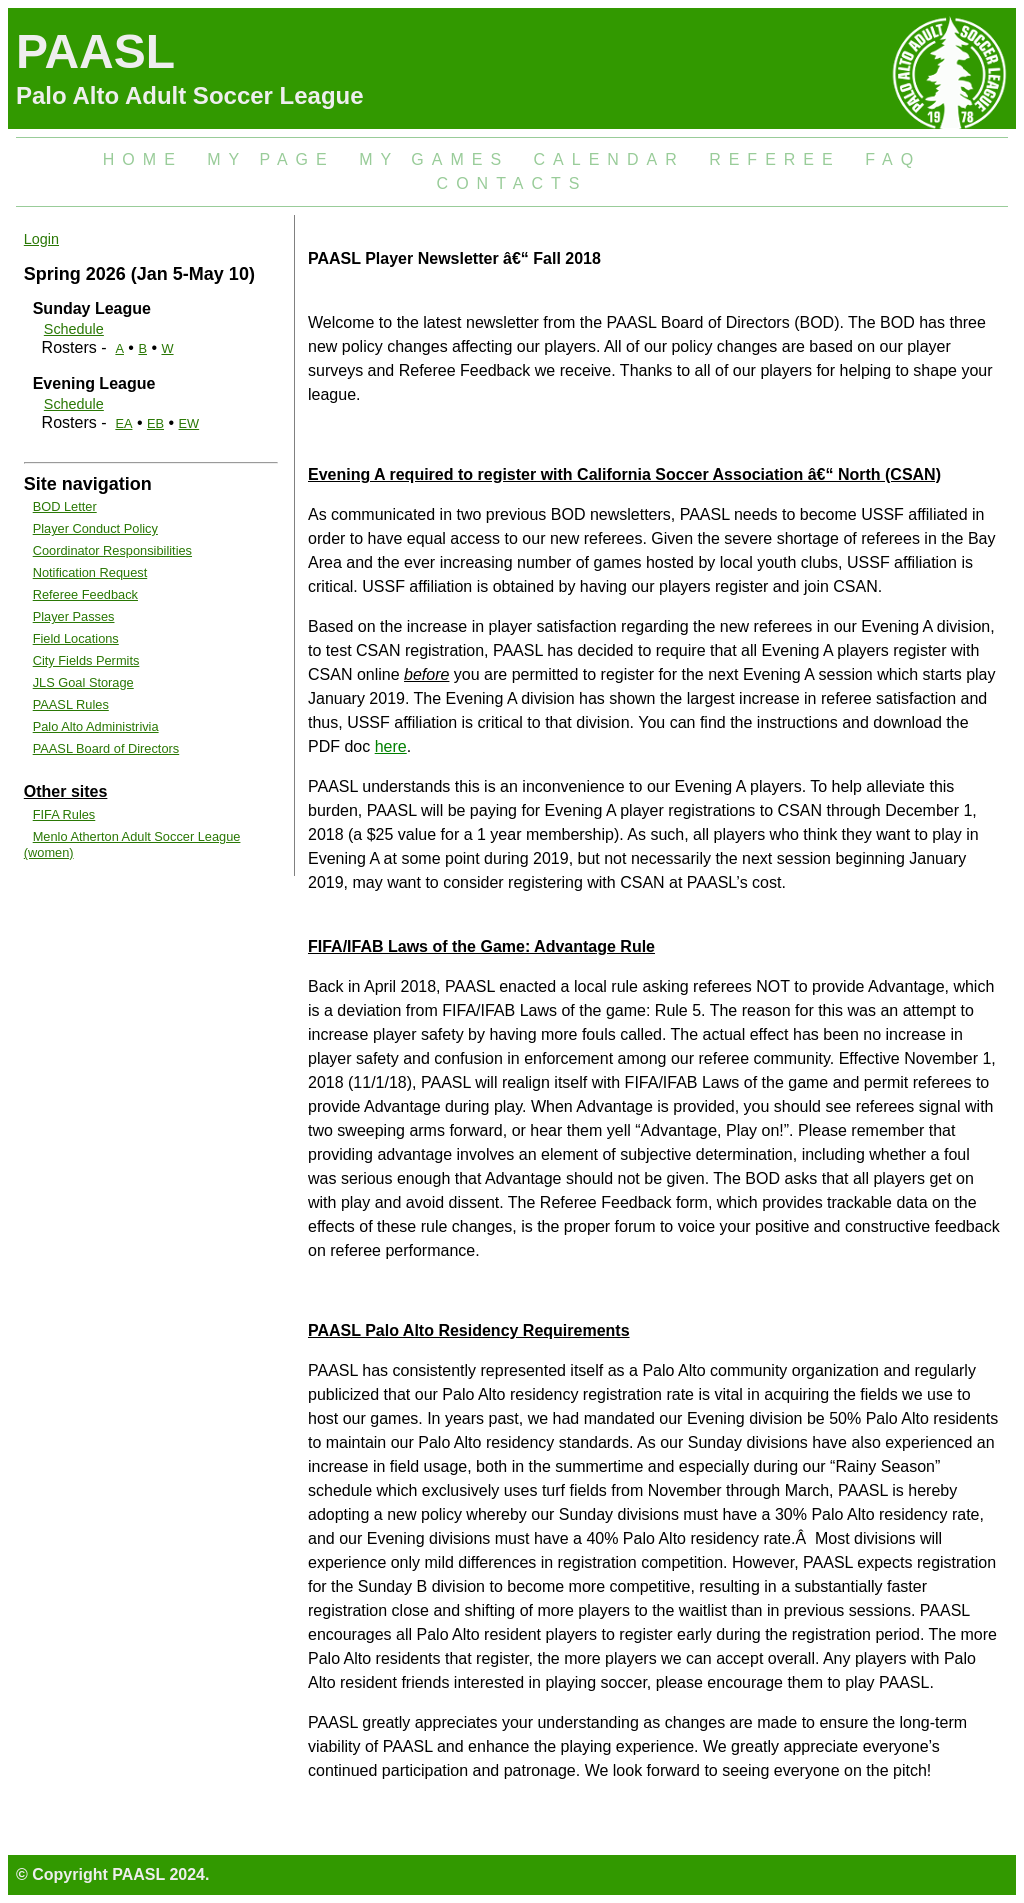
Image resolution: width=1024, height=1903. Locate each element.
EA (123, 423)
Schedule (74, 329)
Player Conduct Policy (95, 528)
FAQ (893, 159)
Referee (775, 159)
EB (155, 423)
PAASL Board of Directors (106, 748)
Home (143, 159)
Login (41, 239)
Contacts (512, 183)
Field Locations (76, 638)
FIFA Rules (64, 814)
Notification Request (90, 572)
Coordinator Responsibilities (112, 550)
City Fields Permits (86, 660)
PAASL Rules (71, 704)
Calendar (609, 159)
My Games (434, 159)
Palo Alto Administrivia (96, 726)
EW (189, 423)
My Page (270, 159)
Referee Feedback (85, 594)
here (391, 746)
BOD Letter (65, 506)
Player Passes (74, 616)
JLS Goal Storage (83, 682)
